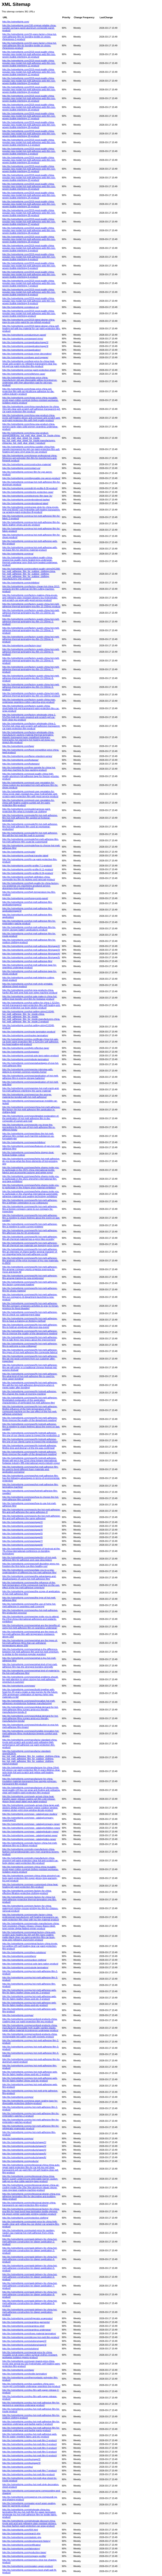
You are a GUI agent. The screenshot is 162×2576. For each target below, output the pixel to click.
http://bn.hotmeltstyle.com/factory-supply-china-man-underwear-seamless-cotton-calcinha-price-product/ (29, 700)
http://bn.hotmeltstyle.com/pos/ (18, 2138)
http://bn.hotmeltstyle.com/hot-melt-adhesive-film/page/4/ (31, 953)
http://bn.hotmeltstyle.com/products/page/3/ (24, 2146)
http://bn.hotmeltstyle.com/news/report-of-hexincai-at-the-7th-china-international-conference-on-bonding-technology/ (31, 1551)
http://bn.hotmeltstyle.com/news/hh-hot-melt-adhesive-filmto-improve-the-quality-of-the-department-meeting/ (29, 1419)
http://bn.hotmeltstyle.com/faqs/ (18, 746)
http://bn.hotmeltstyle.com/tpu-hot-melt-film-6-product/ (29, 2455)
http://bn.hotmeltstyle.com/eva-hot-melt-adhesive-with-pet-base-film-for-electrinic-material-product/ (29, 548)
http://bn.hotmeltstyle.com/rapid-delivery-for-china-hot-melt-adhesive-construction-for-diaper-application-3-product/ (29, 2250)
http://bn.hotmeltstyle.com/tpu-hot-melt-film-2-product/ (29, 2440)
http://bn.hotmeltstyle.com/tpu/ (17, 2467)
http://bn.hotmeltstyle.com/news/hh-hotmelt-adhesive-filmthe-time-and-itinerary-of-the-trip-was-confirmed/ (29, 1446)
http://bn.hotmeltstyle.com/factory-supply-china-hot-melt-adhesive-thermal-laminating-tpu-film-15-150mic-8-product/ (31, 678)
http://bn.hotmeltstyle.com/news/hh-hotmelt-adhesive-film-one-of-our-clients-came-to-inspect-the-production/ (30, 1440)
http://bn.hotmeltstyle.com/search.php (21, 2533)
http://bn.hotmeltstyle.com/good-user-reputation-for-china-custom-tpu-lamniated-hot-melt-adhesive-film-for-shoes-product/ (30, 785)
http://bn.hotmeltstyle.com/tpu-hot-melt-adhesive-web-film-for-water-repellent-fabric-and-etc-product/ (29, 2435)
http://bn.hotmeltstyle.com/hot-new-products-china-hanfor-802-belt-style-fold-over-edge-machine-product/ (29, 991)
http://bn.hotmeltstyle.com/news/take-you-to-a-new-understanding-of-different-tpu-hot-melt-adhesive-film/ (29, 1571)
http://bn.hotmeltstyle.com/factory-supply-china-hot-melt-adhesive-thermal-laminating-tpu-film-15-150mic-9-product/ (31, 687)
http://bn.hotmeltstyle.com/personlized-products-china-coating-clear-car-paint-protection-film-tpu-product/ (29, 2020)
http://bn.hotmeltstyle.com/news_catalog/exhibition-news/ (31, 1828)
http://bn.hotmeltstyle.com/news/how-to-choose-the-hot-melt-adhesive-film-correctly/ (30, 1498)
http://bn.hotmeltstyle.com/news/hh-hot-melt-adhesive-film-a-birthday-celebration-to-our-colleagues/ (29, 1201)
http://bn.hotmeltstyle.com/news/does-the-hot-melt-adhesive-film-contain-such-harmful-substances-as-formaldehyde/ (28, 1136)
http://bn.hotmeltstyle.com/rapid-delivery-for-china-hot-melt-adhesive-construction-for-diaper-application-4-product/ (29, 2259)
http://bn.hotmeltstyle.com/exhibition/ (20, 582)
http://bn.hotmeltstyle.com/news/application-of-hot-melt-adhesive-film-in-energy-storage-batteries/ (30, 1076)
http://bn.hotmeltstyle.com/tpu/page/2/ (21, 2459)
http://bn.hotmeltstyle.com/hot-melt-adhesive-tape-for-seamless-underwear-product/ (29, 966)
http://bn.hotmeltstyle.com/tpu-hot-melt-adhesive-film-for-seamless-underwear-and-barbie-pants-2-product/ (31, 2422)
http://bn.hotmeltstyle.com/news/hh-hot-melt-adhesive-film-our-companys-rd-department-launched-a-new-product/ (29, 1297)
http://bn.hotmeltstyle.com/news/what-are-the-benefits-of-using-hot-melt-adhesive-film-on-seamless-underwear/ (31, 1626)
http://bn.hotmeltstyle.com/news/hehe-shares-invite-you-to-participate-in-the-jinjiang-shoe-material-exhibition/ (30, 1186)
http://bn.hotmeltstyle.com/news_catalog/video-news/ (29, 1839)
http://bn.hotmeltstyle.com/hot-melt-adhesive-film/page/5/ (31, 957)
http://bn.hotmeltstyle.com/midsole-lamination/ (25, 1059)
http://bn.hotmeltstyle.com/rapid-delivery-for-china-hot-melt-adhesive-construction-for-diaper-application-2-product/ (29, 2241)
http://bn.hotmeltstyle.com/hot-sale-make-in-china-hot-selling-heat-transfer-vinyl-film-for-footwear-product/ (29, 997)
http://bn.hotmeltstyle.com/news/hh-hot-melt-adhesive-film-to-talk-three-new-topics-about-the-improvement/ (29, 1338)
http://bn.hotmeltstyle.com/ (15, 21)
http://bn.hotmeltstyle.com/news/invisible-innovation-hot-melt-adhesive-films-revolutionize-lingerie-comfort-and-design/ (30, 1733)
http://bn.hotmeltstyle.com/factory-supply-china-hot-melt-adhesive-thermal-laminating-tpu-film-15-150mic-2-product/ (31, 621)
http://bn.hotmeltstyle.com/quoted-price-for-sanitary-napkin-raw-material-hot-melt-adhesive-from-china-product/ (28, 2233)
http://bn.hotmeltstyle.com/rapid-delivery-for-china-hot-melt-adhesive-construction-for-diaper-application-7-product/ (29, 2285)
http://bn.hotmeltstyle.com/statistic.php (21, 2537)
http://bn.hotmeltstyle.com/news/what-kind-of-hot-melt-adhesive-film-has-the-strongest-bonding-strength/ (29, 1665)
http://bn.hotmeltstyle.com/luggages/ (20, 1051)
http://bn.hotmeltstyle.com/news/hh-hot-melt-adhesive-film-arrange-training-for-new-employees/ (29, 1276)
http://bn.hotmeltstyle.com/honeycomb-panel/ (25, 898)
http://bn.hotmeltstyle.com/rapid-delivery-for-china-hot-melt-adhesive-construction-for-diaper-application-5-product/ (29, 2268)
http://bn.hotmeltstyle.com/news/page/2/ (22, 1522)
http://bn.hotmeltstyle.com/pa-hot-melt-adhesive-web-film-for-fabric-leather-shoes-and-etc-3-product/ (29, 1997)
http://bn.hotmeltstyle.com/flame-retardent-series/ (27, 756)
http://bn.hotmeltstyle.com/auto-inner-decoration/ (27, 353)
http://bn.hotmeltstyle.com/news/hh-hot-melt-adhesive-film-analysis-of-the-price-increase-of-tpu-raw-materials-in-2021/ (30, 1260)
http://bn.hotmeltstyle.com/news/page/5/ (22, 1533)
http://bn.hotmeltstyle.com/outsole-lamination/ (25, 1967)
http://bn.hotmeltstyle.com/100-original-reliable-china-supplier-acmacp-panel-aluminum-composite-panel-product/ (29, 28)
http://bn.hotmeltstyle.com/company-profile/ (24, 2556)
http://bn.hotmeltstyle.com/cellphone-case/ (23, 374)
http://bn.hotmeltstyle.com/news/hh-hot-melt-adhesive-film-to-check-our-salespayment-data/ (29, 1313)
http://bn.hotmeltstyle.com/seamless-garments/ (26, 2322)
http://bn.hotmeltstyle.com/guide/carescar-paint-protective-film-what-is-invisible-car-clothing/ (26, 810)
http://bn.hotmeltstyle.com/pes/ (18, 2097)
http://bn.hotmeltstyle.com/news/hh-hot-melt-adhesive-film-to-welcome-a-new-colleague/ (29, 1344)
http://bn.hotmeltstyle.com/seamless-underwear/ (26, 2329)
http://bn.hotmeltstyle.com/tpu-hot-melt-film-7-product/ (29, 2470)
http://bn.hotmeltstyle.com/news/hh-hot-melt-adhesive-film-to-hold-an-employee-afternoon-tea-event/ (29, 1325)
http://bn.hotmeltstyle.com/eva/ (18, 553)
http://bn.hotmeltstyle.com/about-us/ (20, 307)
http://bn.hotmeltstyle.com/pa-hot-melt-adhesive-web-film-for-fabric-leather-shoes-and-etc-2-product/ (29, 1991)
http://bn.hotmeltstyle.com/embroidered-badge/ (26, 499)
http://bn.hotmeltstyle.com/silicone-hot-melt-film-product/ (30, 2337)
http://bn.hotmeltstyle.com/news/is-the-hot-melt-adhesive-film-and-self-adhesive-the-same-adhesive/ (31, 1517)
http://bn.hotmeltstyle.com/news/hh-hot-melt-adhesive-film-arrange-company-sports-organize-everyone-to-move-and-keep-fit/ (29, 1269)
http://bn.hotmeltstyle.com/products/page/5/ (24, 2153)
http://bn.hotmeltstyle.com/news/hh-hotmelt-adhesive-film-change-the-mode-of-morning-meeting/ (29, 1392)
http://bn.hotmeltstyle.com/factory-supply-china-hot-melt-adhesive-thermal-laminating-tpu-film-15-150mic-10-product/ (31, 613)
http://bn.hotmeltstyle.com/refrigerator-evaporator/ (27, 2318)
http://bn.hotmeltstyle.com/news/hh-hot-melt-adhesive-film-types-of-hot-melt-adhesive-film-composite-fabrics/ (30, 1351)
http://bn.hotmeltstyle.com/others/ (19, 1956)
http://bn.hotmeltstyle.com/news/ (18, 1685)
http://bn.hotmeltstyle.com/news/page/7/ (22, 1541)
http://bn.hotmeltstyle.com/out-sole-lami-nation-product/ (30, 1963)
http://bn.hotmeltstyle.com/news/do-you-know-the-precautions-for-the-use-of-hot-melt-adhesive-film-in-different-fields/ (28, 1127)
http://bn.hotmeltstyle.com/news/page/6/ (22, 1537)
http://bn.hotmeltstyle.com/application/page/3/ (25, 346)
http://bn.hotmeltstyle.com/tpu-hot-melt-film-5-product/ (29, 2451)
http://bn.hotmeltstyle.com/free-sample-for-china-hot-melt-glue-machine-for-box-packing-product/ (29, 768)
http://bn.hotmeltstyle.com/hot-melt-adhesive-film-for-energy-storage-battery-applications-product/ (29, 928)
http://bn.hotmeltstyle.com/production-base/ (24, 2552)
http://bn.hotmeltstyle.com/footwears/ (21, 763)
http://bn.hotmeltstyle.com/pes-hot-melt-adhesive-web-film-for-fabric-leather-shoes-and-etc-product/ (30, 2079)
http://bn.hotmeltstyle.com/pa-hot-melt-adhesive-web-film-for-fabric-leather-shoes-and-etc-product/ (29, 2003)
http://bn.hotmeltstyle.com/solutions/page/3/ (24, 2345)
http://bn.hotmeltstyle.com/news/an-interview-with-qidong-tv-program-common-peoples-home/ (27, 1070)
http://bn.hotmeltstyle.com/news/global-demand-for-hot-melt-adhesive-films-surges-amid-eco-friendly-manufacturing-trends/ (30, 1718)
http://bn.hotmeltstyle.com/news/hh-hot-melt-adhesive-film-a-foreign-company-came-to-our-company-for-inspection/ (29, 1209)
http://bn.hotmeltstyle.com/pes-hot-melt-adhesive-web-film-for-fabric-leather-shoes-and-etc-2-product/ (30, 2073)
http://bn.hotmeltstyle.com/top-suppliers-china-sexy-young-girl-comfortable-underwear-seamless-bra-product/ (31, 2385)
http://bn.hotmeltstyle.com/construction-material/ (26, 464)
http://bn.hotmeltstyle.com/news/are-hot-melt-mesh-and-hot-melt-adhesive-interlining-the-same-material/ (30, 1089)
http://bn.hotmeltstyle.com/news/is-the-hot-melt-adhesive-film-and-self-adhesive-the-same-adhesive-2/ (31, 1510)
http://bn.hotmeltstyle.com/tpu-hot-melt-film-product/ (28, 2474)
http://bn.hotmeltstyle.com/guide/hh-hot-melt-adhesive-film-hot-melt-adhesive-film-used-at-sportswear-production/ (30, 826)
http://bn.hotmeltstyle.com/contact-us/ (21, 468)
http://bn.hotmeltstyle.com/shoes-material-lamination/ (29, 2333)
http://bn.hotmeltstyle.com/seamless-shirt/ (23, 2326)
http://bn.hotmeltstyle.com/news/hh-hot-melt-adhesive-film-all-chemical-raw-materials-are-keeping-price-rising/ (30, 1244)
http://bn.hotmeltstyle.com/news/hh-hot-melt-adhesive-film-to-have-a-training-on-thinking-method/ (29, 1319)
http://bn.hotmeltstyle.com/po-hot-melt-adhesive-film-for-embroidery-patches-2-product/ (30, 2114)
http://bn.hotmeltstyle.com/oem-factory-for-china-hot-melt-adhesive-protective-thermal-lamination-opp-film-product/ (29, 1899)
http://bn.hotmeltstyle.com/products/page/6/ (24, 2157)
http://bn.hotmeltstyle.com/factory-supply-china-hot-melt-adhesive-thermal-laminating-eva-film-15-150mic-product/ (31, 605)
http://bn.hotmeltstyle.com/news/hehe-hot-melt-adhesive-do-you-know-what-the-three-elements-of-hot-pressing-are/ (31, 1161)
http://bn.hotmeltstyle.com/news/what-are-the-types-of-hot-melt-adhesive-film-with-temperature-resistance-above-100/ (30, 1634)
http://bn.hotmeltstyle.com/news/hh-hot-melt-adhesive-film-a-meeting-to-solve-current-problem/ (29, 1225)
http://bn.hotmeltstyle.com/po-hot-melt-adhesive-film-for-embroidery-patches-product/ (30, 2120)
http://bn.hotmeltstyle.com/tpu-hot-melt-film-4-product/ (29, 2448)
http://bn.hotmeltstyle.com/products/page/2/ (24, 2142)
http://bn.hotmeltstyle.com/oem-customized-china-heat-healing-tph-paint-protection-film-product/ (30, 1885)
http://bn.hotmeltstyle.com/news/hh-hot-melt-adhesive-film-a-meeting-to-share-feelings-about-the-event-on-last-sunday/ (31, 1218)
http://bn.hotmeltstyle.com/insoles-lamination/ (25, 1035)
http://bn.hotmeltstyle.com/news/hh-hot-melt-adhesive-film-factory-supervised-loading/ (29, 1283)
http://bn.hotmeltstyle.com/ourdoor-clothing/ (24, 1960)
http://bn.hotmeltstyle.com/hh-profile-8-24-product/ (27, 873)
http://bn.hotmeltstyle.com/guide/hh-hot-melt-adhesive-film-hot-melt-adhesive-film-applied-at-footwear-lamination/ (30, 818)
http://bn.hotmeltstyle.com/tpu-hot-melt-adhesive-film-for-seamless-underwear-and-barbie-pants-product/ (31, 2429)
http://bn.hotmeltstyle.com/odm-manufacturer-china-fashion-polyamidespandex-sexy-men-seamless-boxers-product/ (30, 1851)
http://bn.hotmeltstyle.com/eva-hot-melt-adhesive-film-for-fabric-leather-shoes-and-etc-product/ (31, 523)
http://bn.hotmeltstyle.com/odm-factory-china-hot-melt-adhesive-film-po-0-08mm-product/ (29, 1844)
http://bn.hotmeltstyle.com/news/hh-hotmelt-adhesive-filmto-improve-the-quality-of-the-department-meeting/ (29, 1452)
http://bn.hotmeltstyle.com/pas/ (18, 2015)
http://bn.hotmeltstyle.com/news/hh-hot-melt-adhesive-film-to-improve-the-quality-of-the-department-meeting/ (29, 1332)
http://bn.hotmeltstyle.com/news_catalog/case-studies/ (29, 1814)
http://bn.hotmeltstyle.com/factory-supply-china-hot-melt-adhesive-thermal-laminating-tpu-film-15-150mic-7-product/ (31, 669)
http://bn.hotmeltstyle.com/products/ (20, 2161)
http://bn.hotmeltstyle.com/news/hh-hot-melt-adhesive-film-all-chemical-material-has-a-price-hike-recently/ (29, 1237)
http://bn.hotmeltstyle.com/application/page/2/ (25, 342)
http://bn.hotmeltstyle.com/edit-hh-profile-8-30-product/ (30, 488)
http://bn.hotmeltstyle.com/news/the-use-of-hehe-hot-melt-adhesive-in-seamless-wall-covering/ (29, 1605)
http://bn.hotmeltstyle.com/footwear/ (20, 760)
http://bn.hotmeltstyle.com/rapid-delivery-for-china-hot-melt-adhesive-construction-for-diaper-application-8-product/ (29, 2294)
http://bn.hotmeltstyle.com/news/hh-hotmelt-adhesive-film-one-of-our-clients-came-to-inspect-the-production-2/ (31, 1434)
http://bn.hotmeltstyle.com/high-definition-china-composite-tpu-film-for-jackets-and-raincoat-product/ (28, 878)
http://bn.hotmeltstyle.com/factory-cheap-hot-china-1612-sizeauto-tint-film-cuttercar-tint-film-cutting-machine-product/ (31, 589)
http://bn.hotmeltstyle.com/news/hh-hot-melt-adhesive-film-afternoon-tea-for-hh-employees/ (29, 1231)
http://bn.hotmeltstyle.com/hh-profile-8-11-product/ (27, 869)
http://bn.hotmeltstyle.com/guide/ (18, 851)
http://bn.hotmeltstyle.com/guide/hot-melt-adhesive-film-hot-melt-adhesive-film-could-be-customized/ (30, 840)
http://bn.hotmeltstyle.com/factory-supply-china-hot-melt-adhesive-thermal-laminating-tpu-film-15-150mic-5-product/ (31, 652)
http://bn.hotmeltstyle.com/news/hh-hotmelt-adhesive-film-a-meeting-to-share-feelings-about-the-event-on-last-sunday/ (31, 1426)
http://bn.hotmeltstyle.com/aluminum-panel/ (24, 335)
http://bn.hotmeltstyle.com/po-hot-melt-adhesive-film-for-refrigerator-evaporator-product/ (30, 2127)
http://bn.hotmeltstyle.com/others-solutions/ (24, 1952)
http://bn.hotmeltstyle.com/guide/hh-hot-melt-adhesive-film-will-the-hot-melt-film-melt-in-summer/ (30, 834)
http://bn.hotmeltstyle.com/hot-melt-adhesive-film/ (27, 961)
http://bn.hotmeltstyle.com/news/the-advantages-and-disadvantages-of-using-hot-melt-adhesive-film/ (29, 1577)
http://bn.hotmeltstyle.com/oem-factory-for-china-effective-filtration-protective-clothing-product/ (27, 1891)
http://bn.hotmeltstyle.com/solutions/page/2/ (24, 2341)
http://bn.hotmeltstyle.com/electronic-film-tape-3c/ (27, 496)
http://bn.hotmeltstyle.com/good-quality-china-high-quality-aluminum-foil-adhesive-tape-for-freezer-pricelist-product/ (30, 776)
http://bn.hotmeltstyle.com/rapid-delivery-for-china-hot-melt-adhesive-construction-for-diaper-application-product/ (29, 2312)
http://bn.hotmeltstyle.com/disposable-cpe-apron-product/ (31, 478)
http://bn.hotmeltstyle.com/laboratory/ (21, 2548)
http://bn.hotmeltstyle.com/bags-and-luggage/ (25, 357)
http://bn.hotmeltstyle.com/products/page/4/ (24, 2150)
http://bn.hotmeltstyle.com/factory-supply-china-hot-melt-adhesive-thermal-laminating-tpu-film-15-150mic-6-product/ (31, 660)
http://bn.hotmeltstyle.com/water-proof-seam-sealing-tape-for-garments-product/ (29, 2504)
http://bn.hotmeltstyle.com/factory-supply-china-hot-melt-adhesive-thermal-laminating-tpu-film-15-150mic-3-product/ (31, 630)
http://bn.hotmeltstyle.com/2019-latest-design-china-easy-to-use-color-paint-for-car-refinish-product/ (28, 320)
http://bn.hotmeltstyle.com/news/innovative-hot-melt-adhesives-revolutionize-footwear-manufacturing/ (28, 1702)
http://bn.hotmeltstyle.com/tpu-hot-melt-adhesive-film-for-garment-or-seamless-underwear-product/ (31, 2403)
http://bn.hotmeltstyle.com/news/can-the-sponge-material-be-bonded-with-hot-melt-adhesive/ (27, 1095)
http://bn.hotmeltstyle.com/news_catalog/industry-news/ (30, 1831)
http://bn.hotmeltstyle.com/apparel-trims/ (22, 338)
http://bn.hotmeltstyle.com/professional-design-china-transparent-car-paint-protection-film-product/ (29, 2203)
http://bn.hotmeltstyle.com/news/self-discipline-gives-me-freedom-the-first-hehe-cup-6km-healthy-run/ (31, 1564)
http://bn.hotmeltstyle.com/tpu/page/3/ (21, 2463)
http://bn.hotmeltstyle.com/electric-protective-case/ (27, 492)
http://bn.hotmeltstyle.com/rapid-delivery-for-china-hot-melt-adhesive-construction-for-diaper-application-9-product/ (29, 2303)
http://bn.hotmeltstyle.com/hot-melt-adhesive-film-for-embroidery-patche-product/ (29, 922)
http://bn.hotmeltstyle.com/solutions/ (20, 2348)
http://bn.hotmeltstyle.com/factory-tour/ (21, 645)
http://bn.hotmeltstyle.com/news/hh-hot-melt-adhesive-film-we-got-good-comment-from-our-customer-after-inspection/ (29, 1358)
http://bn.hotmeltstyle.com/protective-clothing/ (25, 2217)
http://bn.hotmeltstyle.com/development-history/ (26, 2541)
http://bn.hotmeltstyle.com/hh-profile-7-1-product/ (27, 865)
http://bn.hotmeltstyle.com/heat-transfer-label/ (25, 855)
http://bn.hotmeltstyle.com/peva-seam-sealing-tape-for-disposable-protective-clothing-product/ (30, 2102)
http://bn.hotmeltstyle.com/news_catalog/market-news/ (30, 1835)
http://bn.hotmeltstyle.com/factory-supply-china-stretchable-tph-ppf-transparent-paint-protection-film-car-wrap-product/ (31, 708)
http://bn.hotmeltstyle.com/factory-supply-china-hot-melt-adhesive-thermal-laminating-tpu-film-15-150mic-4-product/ (31, 639)
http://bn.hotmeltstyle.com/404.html (20, 2529)
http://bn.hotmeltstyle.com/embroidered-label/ (25, 503)
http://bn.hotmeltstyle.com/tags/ (18, 2370)
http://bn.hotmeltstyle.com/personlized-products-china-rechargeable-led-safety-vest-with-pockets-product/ (29, 2035)
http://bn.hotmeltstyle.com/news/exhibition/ (23, 1142)
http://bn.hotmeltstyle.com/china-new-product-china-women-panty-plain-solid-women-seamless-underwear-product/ (30, 426)
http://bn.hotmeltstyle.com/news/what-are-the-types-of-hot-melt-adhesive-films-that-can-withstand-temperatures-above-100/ (30, 1643)
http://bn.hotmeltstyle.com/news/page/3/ (22, 1526)
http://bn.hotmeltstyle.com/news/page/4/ (22, 1529)
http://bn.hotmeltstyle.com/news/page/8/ (22, 1545)
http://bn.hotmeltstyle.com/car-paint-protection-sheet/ (29, 370)
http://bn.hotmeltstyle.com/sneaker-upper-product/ (27, 2566)
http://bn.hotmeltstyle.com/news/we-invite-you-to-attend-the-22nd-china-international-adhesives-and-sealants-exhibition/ (30, 1619)
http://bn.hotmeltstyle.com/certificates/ (21, 2545)
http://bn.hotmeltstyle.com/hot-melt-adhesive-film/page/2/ (31, 946)
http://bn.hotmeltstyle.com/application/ (21, 350)
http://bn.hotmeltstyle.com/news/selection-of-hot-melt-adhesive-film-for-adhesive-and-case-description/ (29, 1558)
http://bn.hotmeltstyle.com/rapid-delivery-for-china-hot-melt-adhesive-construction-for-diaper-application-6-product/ (29, 2277)
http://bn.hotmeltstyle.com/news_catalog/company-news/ (31, 1824)
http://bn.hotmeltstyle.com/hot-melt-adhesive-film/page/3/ (31, 950)
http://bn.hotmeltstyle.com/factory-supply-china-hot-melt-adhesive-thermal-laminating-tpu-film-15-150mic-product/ (31, 694)
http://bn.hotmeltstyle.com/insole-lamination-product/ (28, 1031)
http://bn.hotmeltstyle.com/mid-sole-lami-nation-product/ (30, 1055)
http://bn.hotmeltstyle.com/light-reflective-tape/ (25, 1048)
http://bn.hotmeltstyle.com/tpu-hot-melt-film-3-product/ (29, 2444)
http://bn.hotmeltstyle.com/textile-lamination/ (24, 2373)
